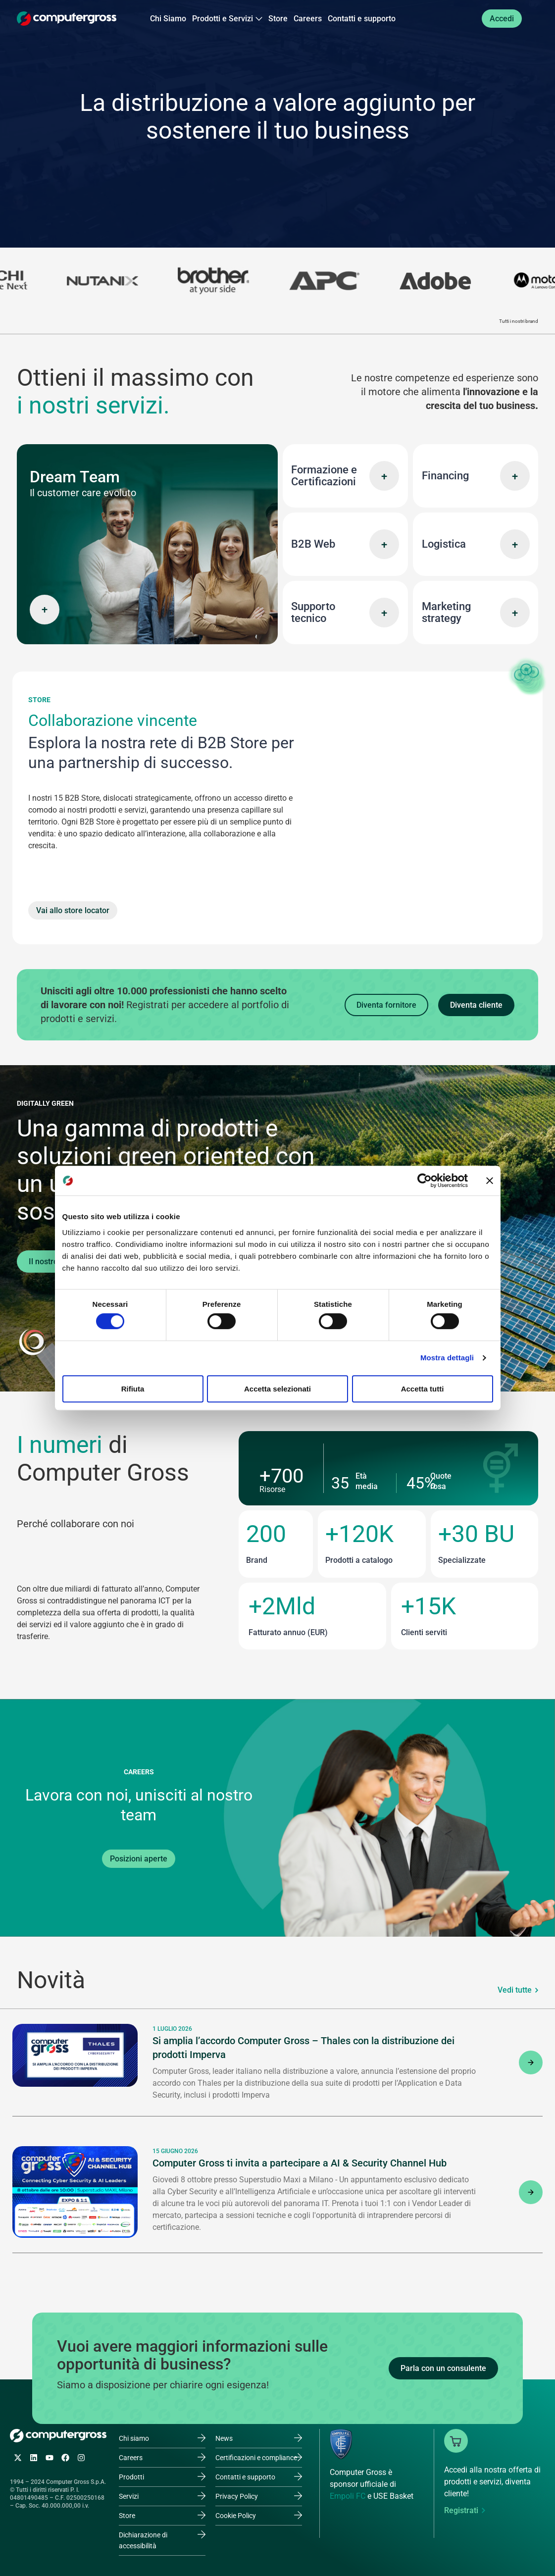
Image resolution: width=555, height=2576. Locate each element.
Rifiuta (133, 1389)
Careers (308, 18)
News (224, 2438)
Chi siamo (134, 2438)
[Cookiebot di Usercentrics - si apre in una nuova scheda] (424, 1180)
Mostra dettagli (447, 1357)
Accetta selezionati (277, 1389)
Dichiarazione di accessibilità (143, 2540)
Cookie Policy (235, 2516)
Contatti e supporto (362, 18)
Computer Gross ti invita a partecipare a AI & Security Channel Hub (299, 2163)
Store (278, 18)
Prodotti (131, 2477)
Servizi (129, 2496)
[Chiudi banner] (489, 1180)
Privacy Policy (236, 2496)
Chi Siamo (168, 18)
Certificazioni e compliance (256, 2458)
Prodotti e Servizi (227, 18)
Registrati (461, 2510)
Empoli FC (347, 2496)
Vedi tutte (515, 1990)
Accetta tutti (422, 1389)
